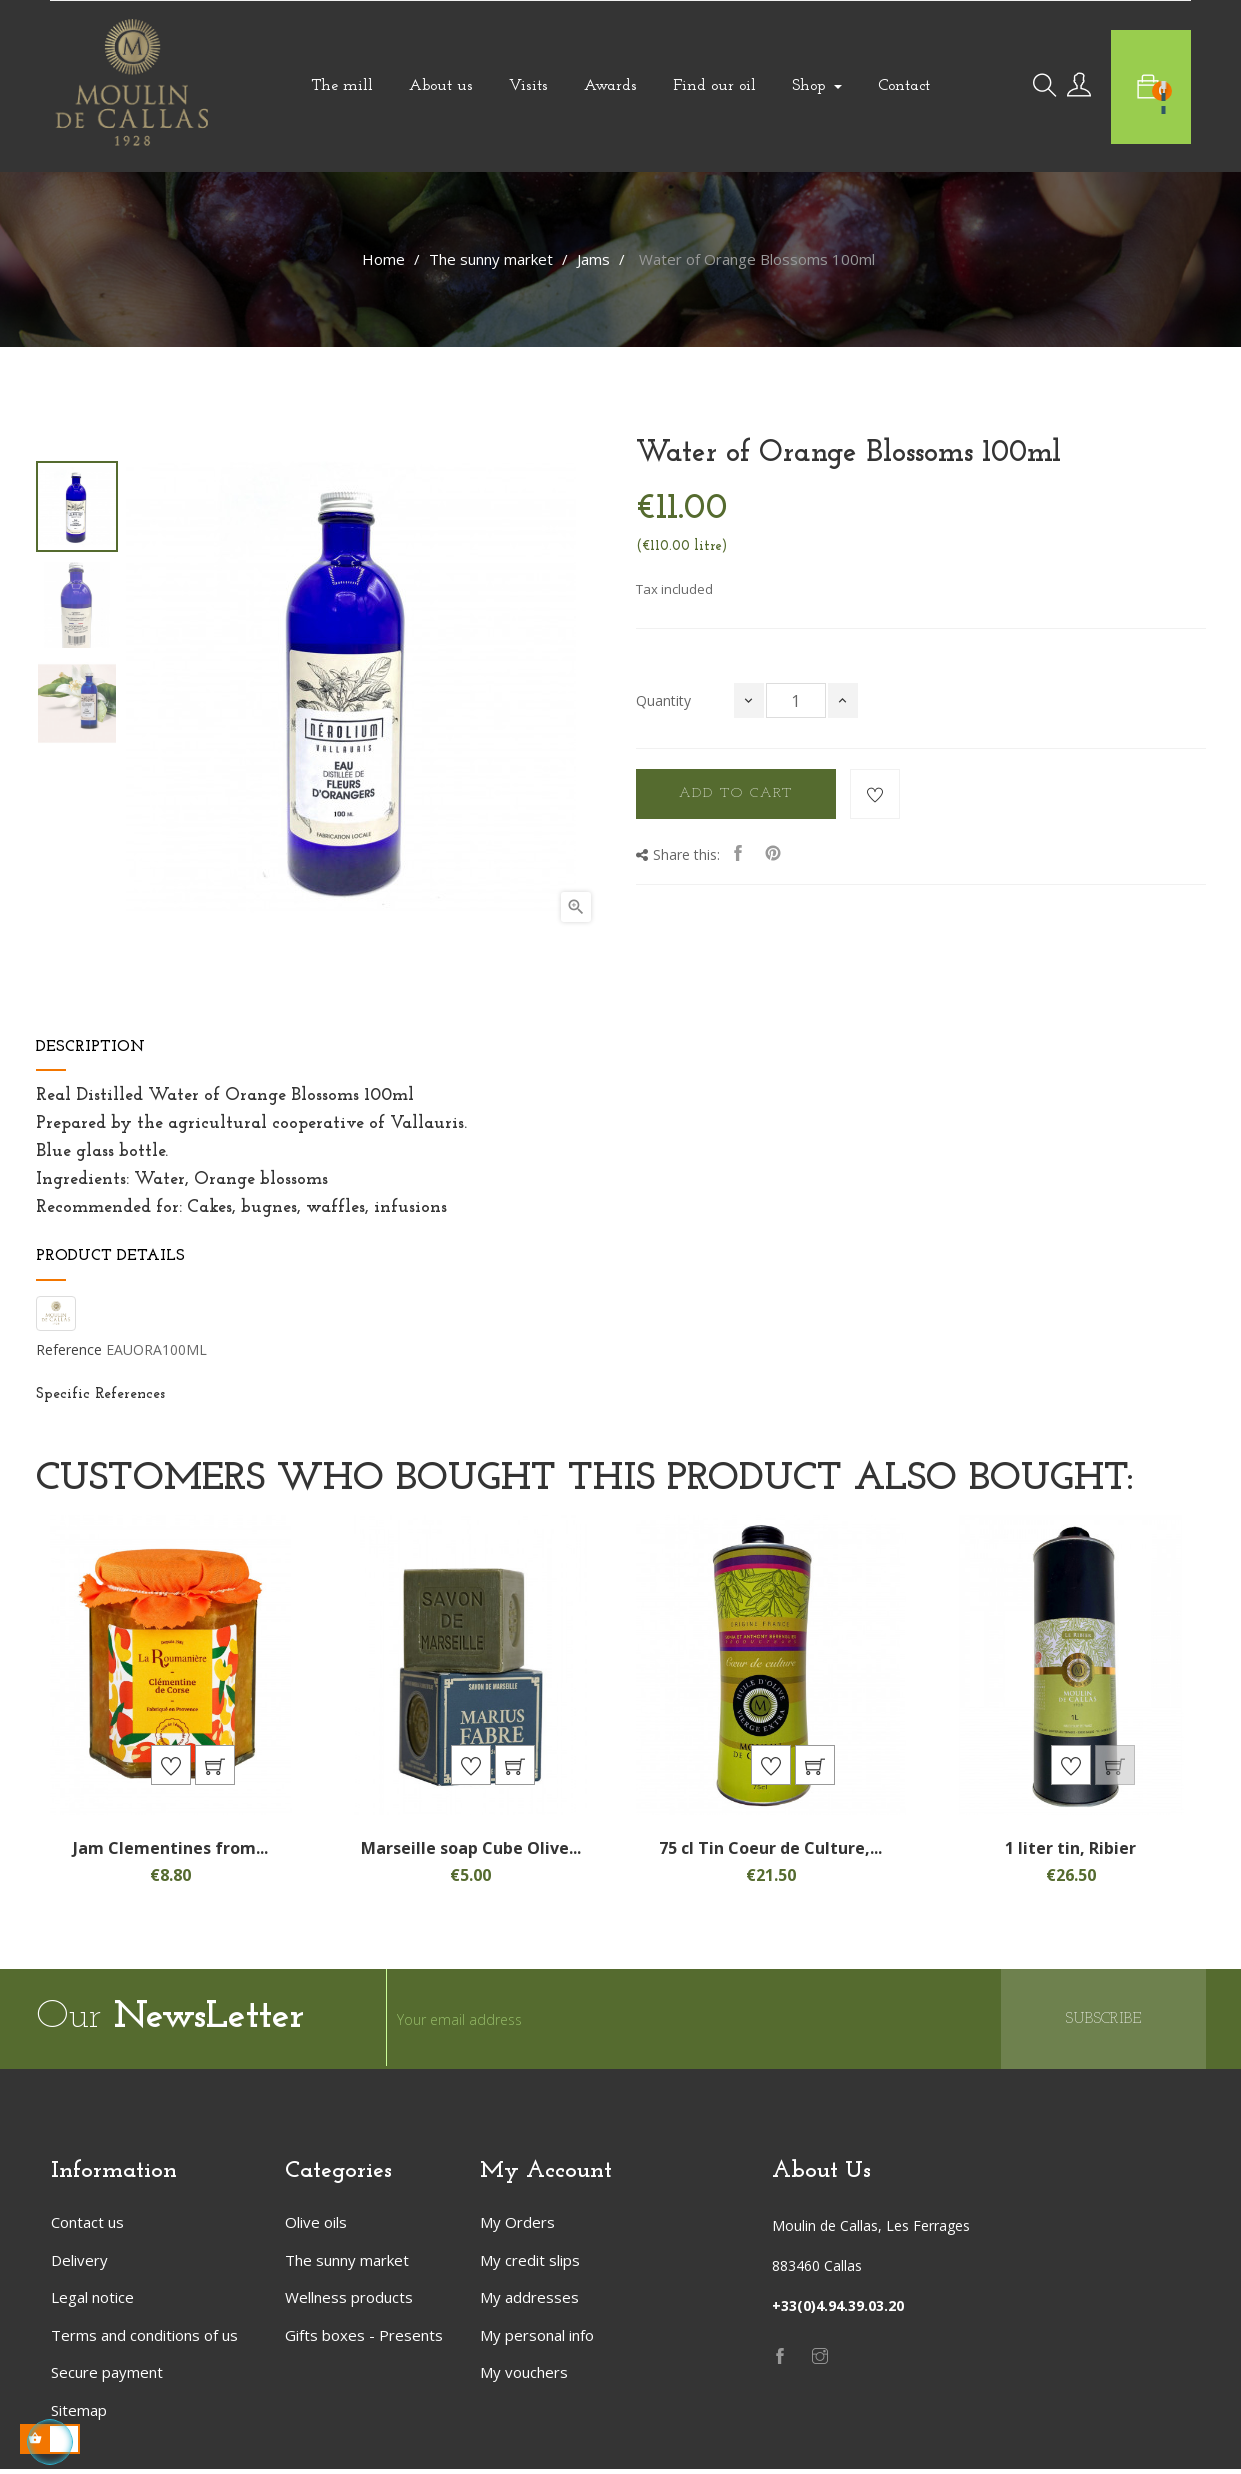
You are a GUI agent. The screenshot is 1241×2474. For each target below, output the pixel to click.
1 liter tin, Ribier (1070, 1852)
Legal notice (92, 2302)
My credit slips (530, 2264)
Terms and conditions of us (144, 2339)
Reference (69, 1350)
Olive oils (316, 2227)
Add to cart (736, 793)
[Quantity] (796, 700)
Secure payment (107, 2377)
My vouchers (524, 2377)
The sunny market (347, 2264)
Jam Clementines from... (170, 1852)
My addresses (529, 2302)
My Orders (517, 2227)
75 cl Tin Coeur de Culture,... (770, 1852)
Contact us (87, 2227)
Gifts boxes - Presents (364, 2339)
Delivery (79, 2264)
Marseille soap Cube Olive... (471, 1852)
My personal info (537, 2339)
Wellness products (349, 2302)
